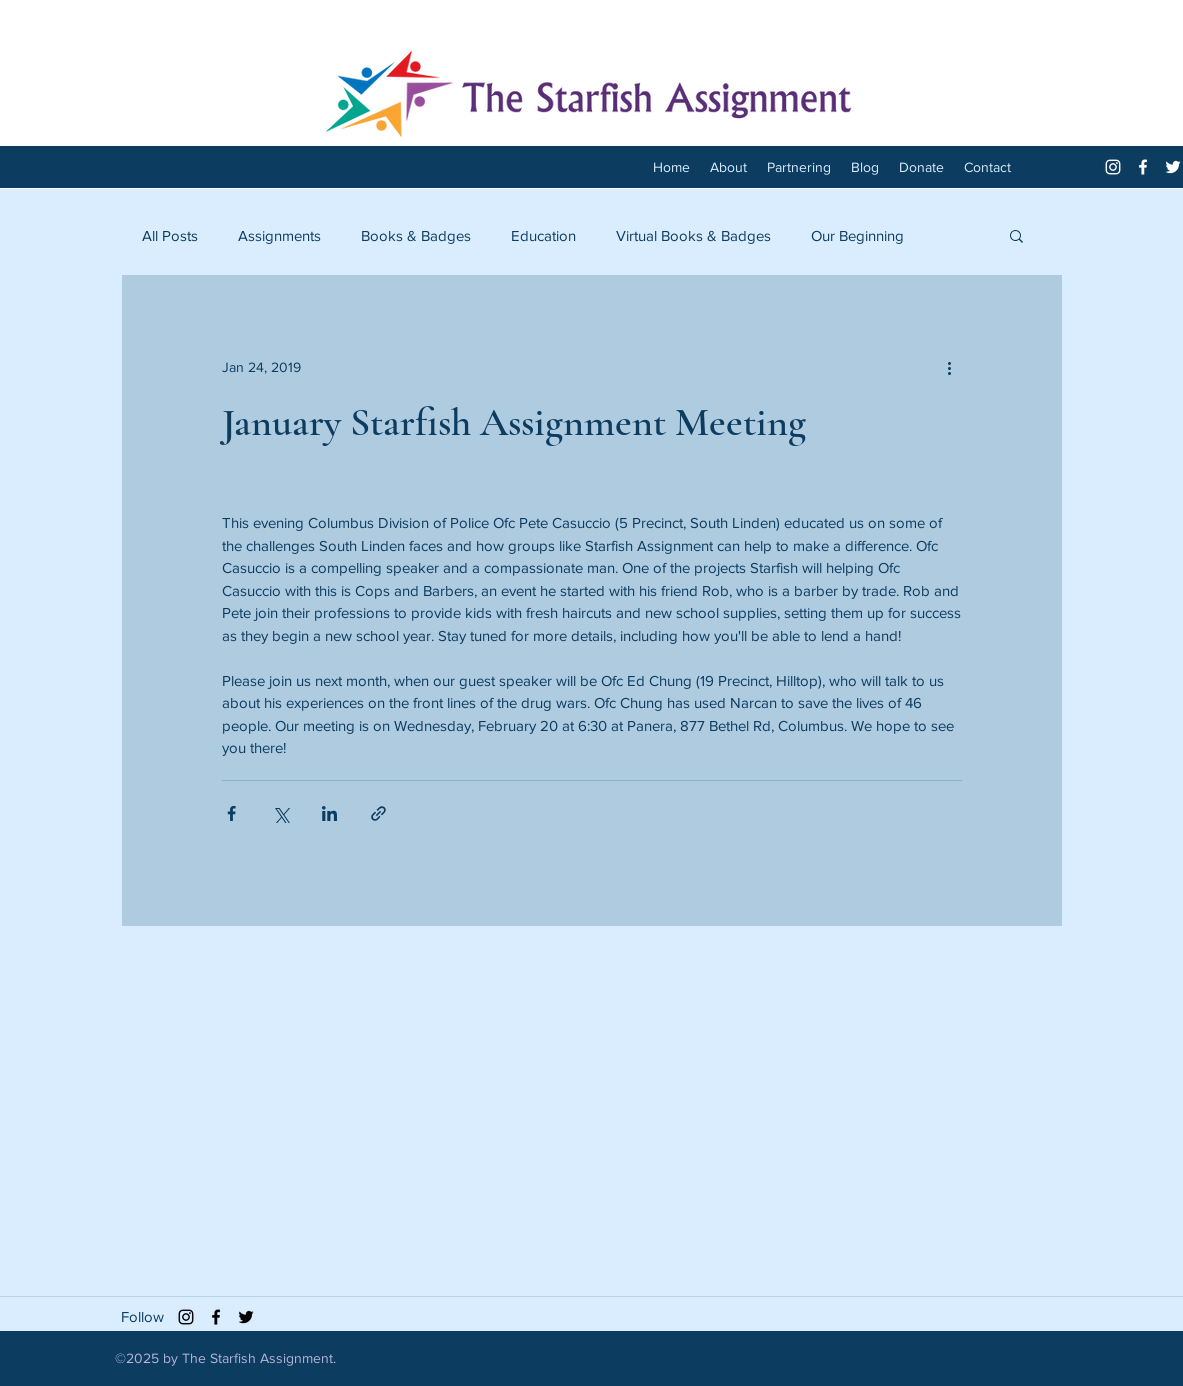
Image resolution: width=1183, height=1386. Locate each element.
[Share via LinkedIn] (329, 813)
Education (543, 235)
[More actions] (950, 367)
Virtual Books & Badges (693, 235)
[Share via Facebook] (231, 813)
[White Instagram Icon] (1113, 167)
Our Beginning (857, 235)
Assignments (279, 235)
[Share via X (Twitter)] (280, 813)
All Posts (170, 235)
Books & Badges (416, 235)
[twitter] (1173, 167)
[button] (1016, 235)
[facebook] (1143, 167)
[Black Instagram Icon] (186, 1317)
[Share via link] (378, 813)
